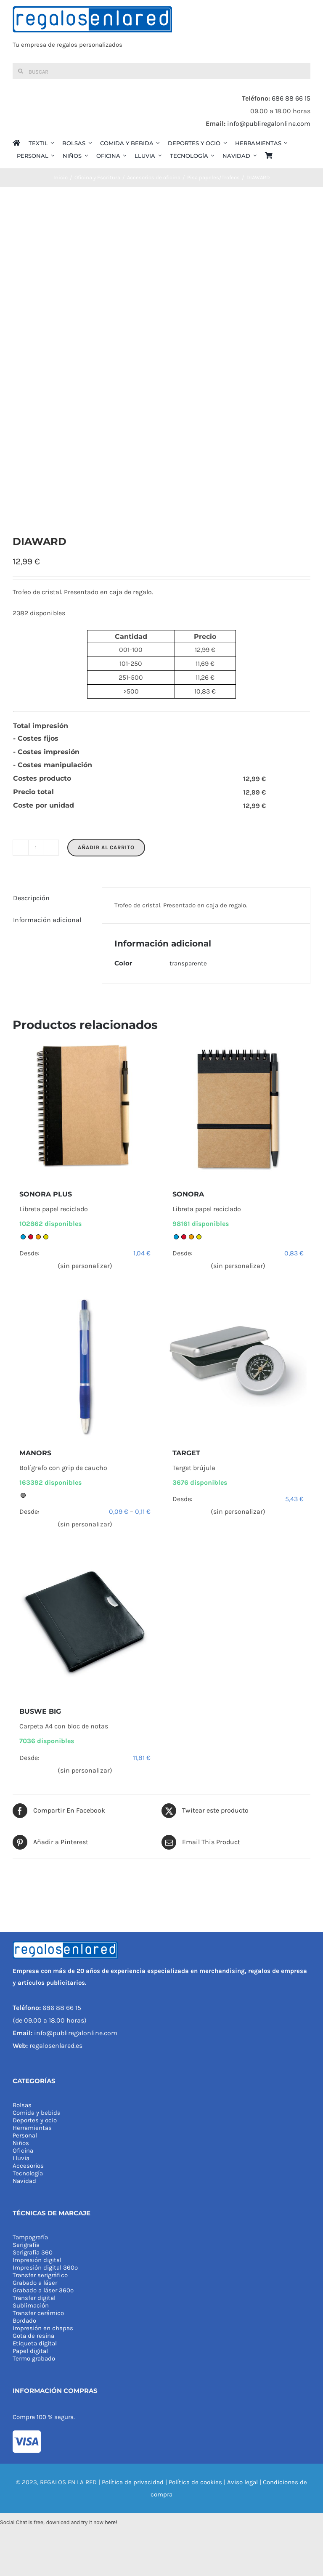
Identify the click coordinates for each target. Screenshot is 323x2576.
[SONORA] (238, 1108)
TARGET (186, 1453)
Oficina (23, 2150)
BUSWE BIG (40, 1711)
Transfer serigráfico (40, 2275)
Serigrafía (26, 2245)
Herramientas (32, 2128)
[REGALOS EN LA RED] (161, 31)
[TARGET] (238, 1366)
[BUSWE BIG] (85, 1625)
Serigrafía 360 (33, 2252)
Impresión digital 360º (45, 2267)
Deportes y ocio (35, 2120)
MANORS (35, 1453)
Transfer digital (34, 2298)
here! (111, 2522)
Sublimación (31, 2305)
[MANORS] (85, 1366)
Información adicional (47, 920)
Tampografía (30, 2237)
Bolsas (22, 2105)
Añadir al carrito (106, 847)
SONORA (188, 1194)
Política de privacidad (133, 2482)
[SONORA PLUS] (85, 1108)
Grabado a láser (35, 2282)
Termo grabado (34, 2358)
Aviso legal (242, 2482)
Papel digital (30, 2351)
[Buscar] (161, 71)
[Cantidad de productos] (35, 847)
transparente (188, 963)
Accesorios (28, 2165)
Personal (25, 2135)
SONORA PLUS (45, 1194)
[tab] (51, 898)
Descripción (31, 898)
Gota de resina (33, 2335)
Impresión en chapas (43, 2328)
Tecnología (28, 2173)
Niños (21, 2143)
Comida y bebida (37, 2112)
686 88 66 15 (291, 98)
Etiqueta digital (35, 2343)
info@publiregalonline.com (268, 124)
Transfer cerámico (38, 2313)
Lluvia (21, 2158)
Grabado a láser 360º (43, 2290)
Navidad (24, 2181)
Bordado (24, 2320)
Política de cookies (195, 2482)
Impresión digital (37, 2260)
